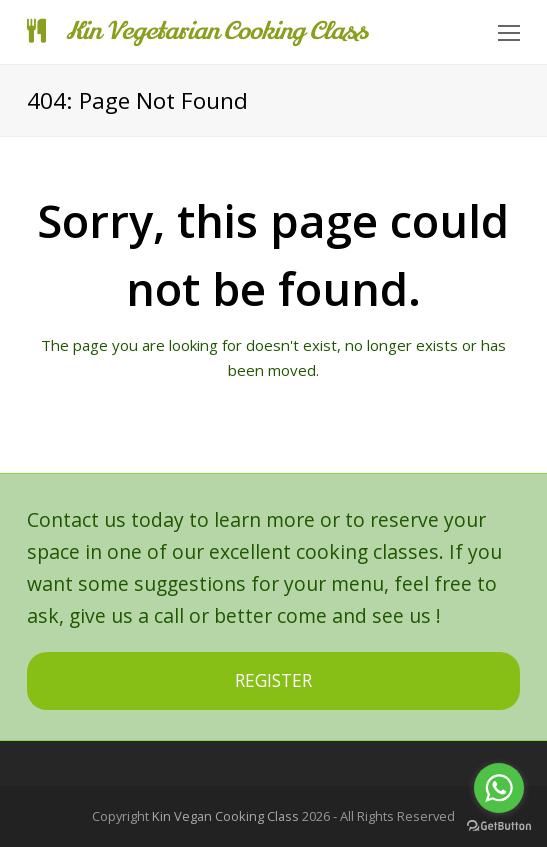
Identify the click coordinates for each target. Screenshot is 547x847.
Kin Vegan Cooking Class (225, 816)
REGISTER (273, 680)
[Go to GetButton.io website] (499, 826)
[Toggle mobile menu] (509, 32)
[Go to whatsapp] (499, 788)
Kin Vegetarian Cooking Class (197, 31)
